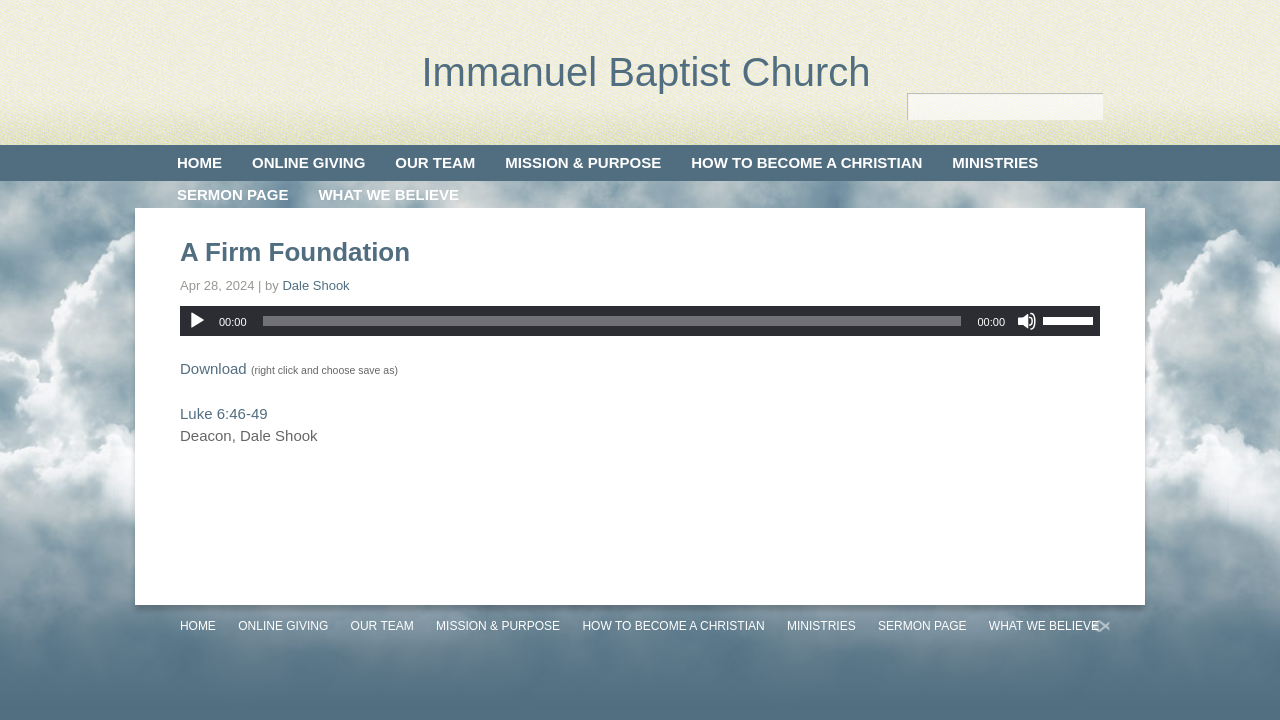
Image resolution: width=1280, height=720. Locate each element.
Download (213, 368)
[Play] (197, 321)
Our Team (435, 162)
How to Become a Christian (806, 162)
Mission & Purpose (583, 162)
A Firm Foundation (295, 252)
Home (199, 162)
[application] (640, 321)
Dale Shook (315, 285)
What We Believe (388, 194)
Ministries (995, 162)
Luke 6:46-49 (224, 413)
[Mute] (1027, 321)
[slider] (612, 321)
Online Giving (308, 162)
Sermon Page (232, 194)
